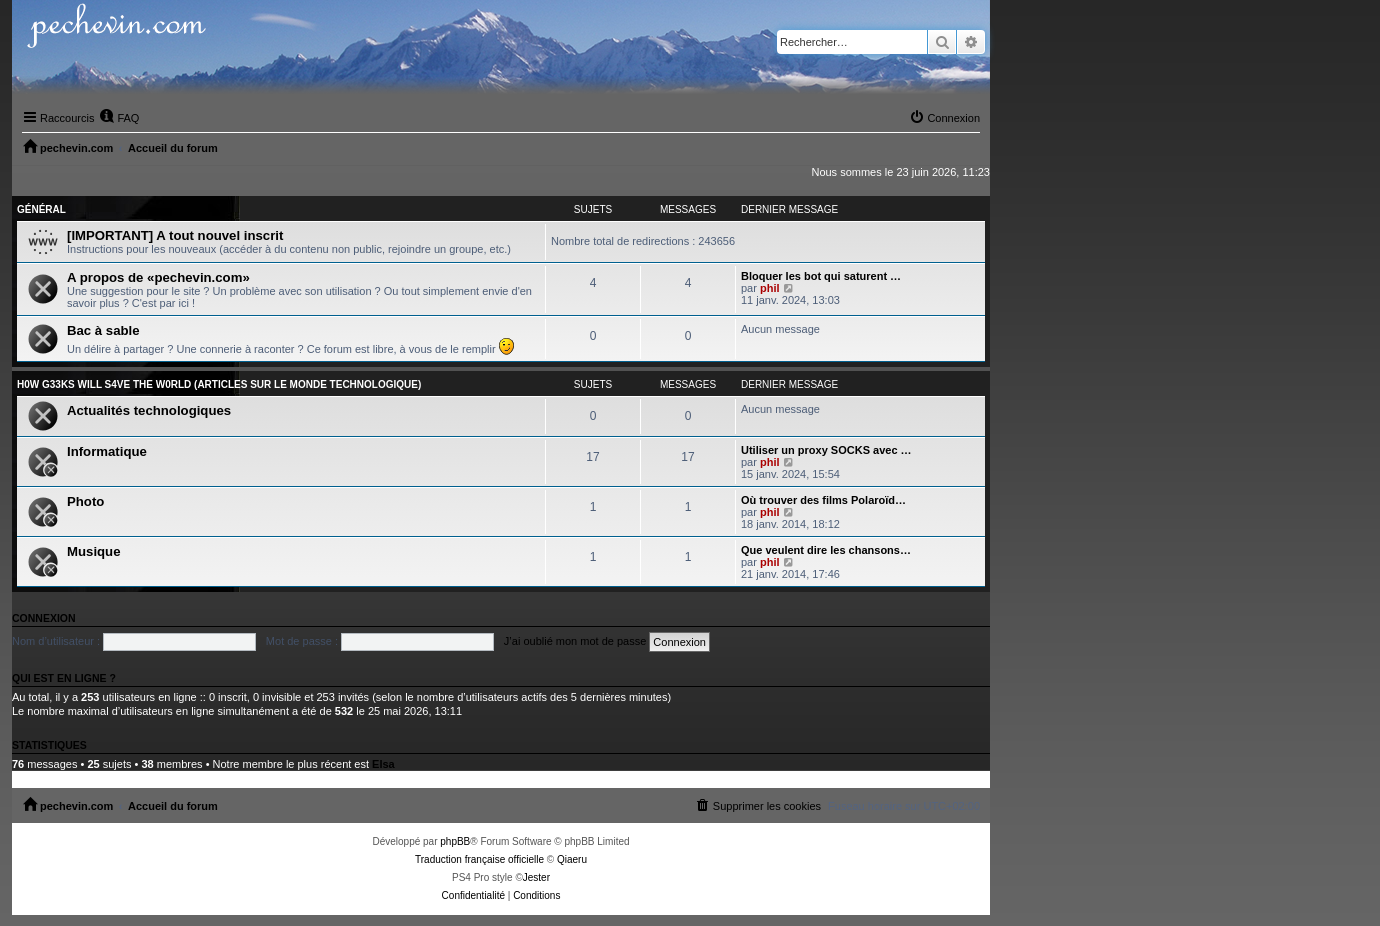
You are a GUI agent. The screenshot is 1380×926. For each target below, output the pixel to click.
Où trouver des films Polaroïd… (823, 500)
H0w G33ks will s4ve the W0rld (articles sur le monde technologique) (219, 384)
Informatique (107, 451)
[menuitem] (119, 118)
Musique (93, 551)
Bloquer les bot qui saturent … (821, 276)
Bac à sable (103, 330)
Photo (85, 501)
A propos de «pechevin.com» (158, 277)
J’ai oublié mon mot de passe (575, 641)
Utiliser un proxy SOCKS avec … (826, 450)
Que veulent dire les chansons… (826, 550)
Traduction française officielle (479, 859)
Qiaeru (572, 859)
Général (41, 209)
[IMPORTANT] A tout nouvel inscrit (175, 235)
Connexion (44, 618)
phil (770, 288)
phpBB (455, 841)
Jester (536, 877)
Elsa (383, 764)
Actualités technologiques (149, 410)
